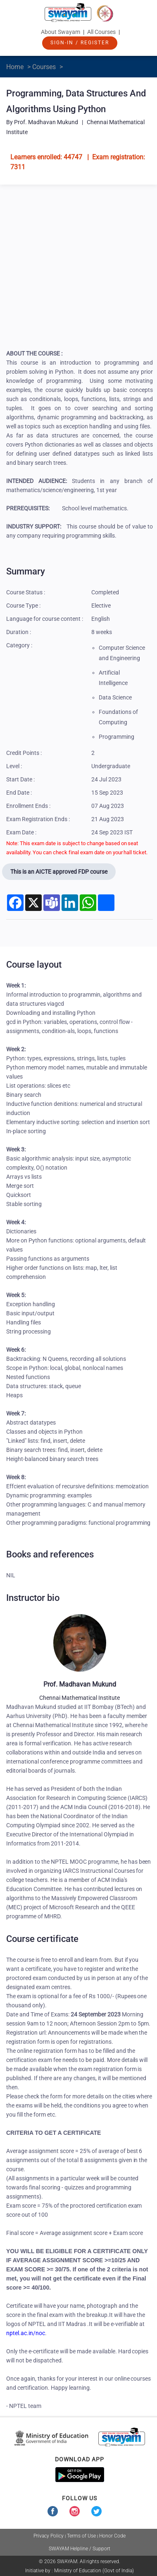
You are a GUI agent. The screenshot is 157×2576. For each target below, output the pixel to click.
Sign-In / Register (79, 43)
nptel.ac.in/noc (25, 2333)
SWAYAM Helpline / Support (79, 2549)
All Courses (101, 32)
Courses (44, 67)
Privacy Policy (48, 2536)
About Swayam (60, 32)
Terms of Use (81, 2536)
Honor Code (112, 2536)
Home (15, 67)
